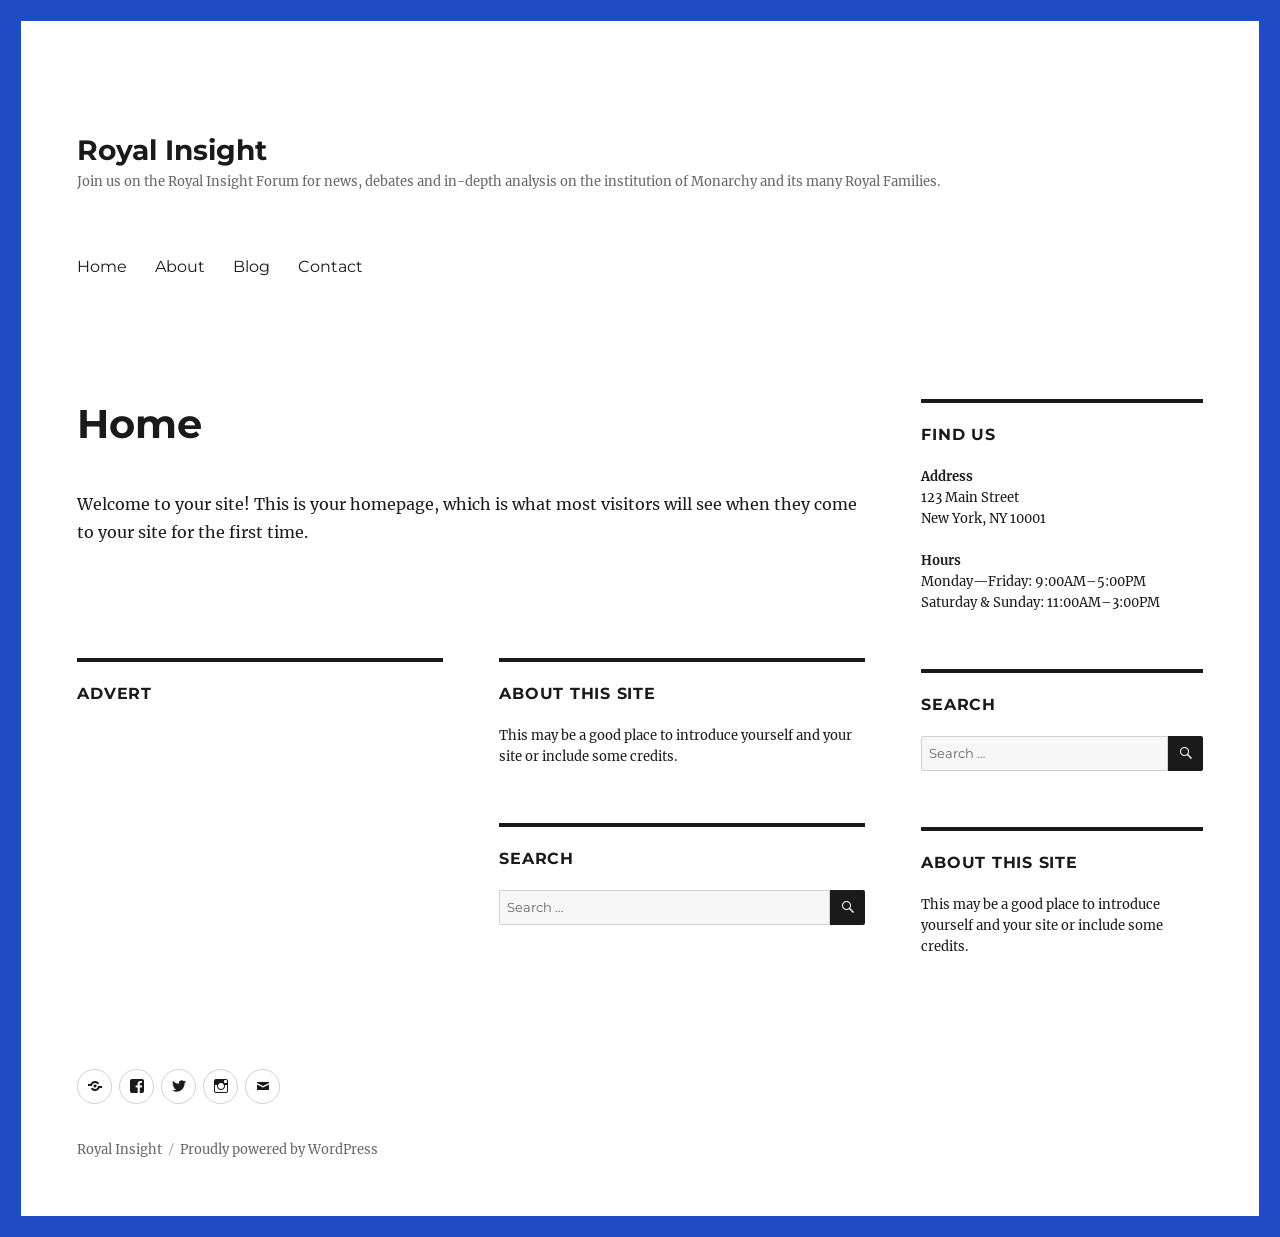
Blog (251, 266)
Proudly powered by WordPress (279, 1149)
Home (102, 266)
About (180, 266)
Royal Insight (172, 150)
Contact (330, 266)
